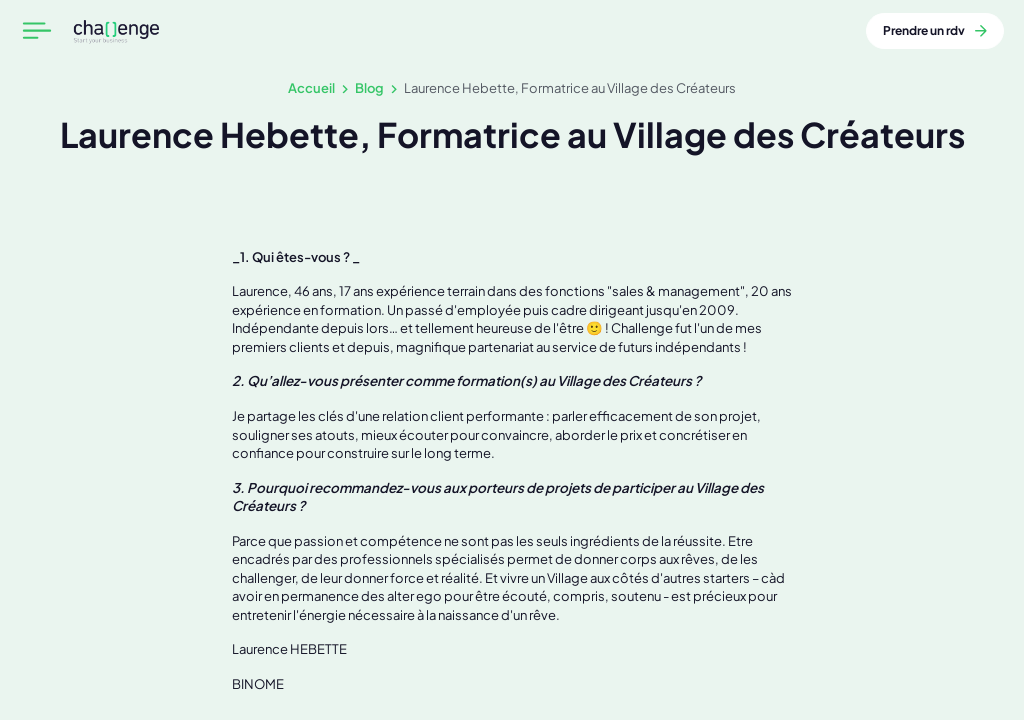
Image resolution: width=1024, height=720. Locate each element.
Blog (369, 87)
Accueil (311, 87)
